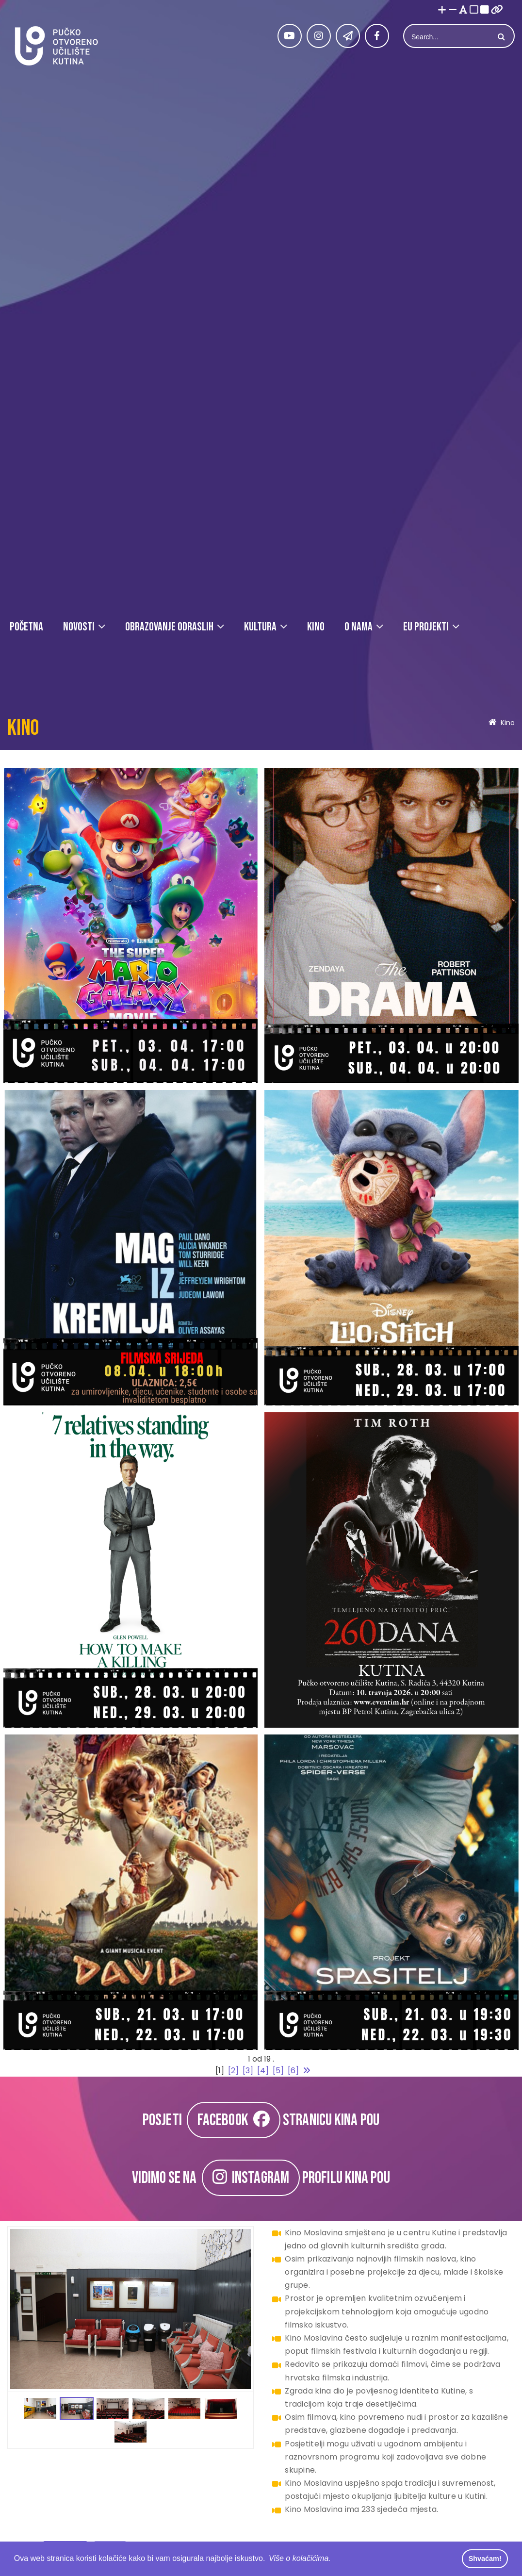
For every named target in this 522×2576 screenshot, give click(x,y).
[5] (278, 2070)
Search (500, 37)
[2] (233, 2070)
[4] (263, 2070)
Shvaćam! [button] (485, 2558)
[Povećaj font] (442, 10)
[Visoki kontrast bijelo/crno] (474, 10)
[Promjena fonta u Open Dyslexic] (463, 10)
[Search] (447, 37)
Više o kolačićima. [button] (300, 2558)
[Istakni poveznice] (497, 10)
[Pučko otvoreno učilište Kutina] (55, 46)
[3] (248, 2070)
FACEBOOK (233, 2120)
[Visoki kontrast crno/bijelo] (484, 10)
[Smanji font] (452, 10)
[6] (293, 2070)
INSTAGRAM (250, 2178)
